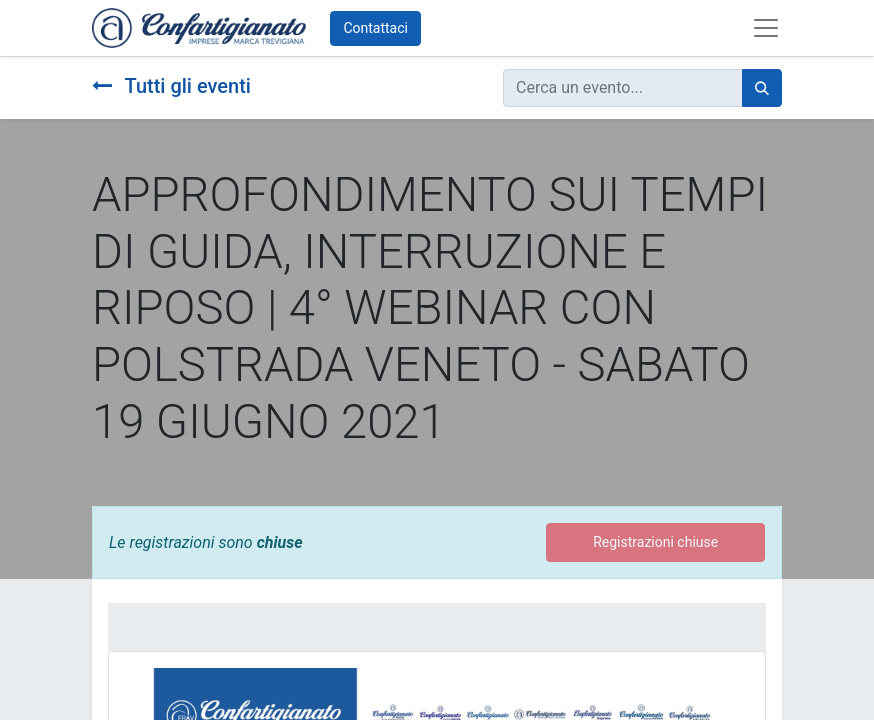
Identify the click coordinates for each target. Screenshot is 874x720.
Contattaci (375, 28)
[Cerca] (762, 88)
